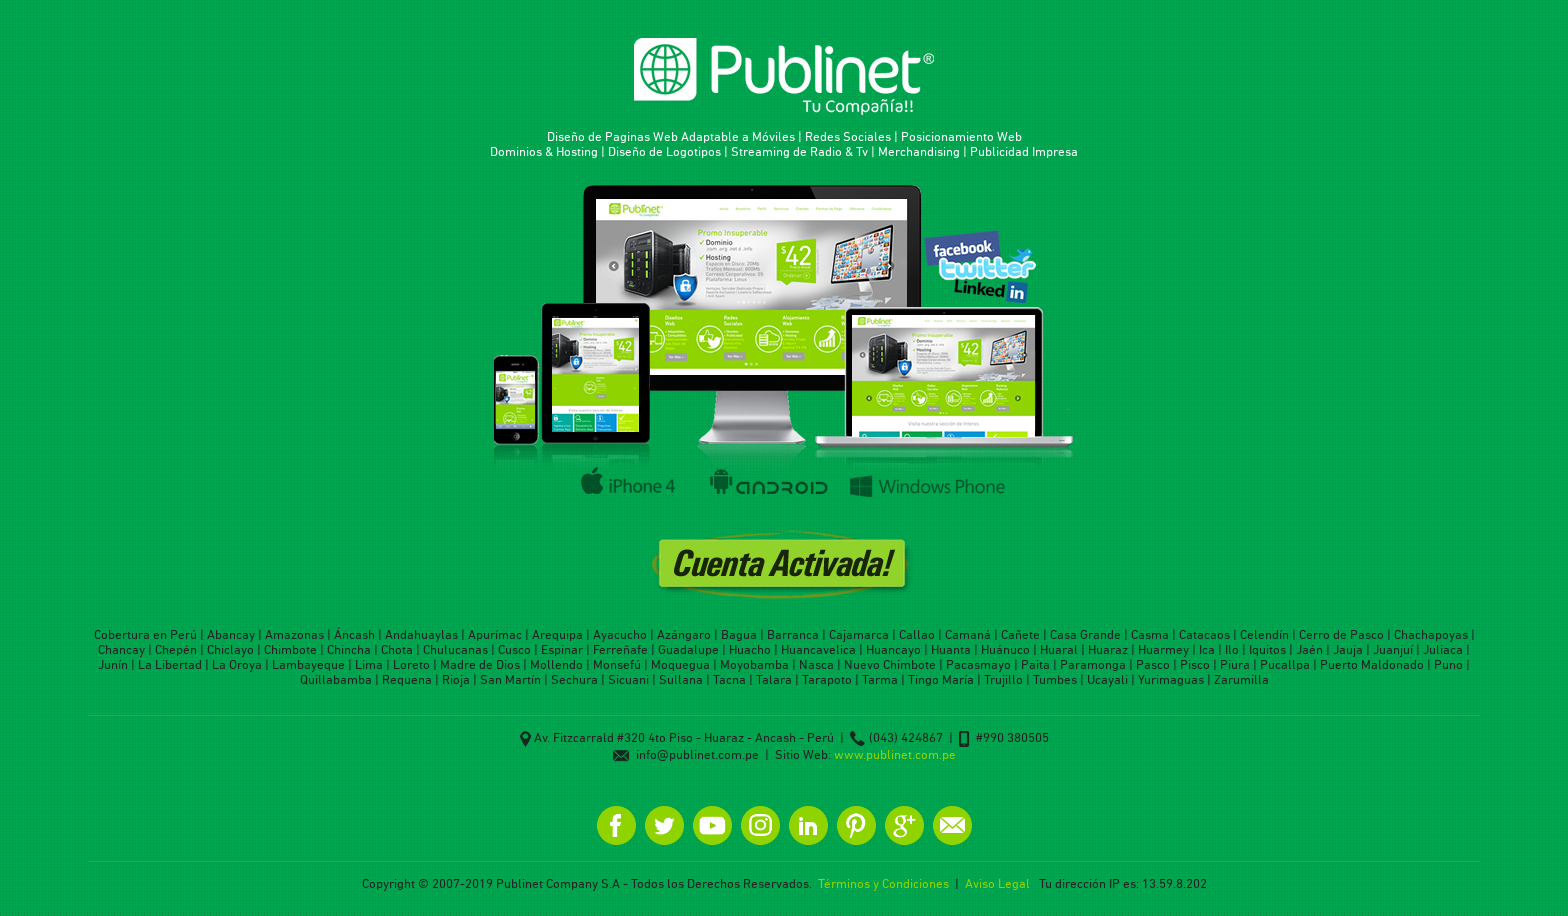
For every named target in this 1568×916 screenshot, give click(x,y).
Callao (917, 634)
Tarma (880, 679)
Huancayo (893, 649)
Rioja (456, 679)
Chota (397, 649)
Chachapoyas (1431, 634)
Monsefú (617, 664)
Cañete (1020, 634)
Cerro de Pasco (1341, 634)
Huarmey (1163, 649)
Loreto (411, 664)
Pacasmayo (978, 664)
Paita (1035, 664)
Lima (369, 664)
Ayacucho (620, 634)
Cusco (514, 649)
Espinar (562, 649)
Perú (183, 634)
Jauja (1348, 649)
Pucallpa (1285, 664)
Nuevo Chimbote (890, 664)
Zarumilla (1241, 679)
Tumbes (1055, 679)
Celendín (1264, 634)
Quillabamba (336, 679)
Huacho (750, 649)
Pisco (1195, 664)
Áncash (354, 634)
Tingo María (941, 679)
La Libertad (170, 664)
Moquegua (680, 664)
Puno (1448, 664)
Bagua (739, 634)
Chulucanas (455, 649)
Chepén (176, 649)
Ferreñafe (620, 649)
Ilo (1232, 649)
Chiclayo (230, 649)
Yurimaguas (1171, 679)
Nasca (816, 664)
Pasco (1153, 664)
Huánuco (1005, 649)
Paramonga (1093, 664)
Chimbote (290, 649)
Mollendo (556, 664)
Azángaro (684, 634)
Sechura (574, 679)
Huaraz (1108, 649)
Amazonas (294, 634)
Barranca (793, 634)
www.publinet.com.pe (895, 754)
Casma (1150, 634)
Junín (113, 664)
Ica (1207, 649)
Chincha (349, 649)
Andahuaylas (421, 634)
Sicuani (628, 679)
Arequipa (557, 634)
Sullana (681, 679)
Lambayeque (308, 664)
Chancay (121, 649)
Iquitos (1267, 649)
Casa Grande (1085, 634)
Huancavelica (818, 649)
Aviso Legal (997, 883)
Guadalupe (688, 649)
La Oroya (237, 664)
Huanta (951, 649)
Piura (1235, 664)
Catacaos (1204, 634)
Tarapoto (827, 679)
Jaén (1309, 649)
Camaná (968, 634)
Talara (774, 679)
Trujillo (1003, 679)
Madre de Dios (480, 664)
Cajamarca (859, 634)
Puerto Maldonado (1372, 664)
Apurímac (495, 634)
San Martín (510, 679)
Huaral (1059, 649)
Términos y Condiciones (883, 883)
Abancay (231, 634)
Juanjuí (1393, 649)
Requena (407, 679)
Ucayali (1107, 679)
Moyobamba (754, 664)
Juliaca (1443, 649)
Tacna (729, 679)
